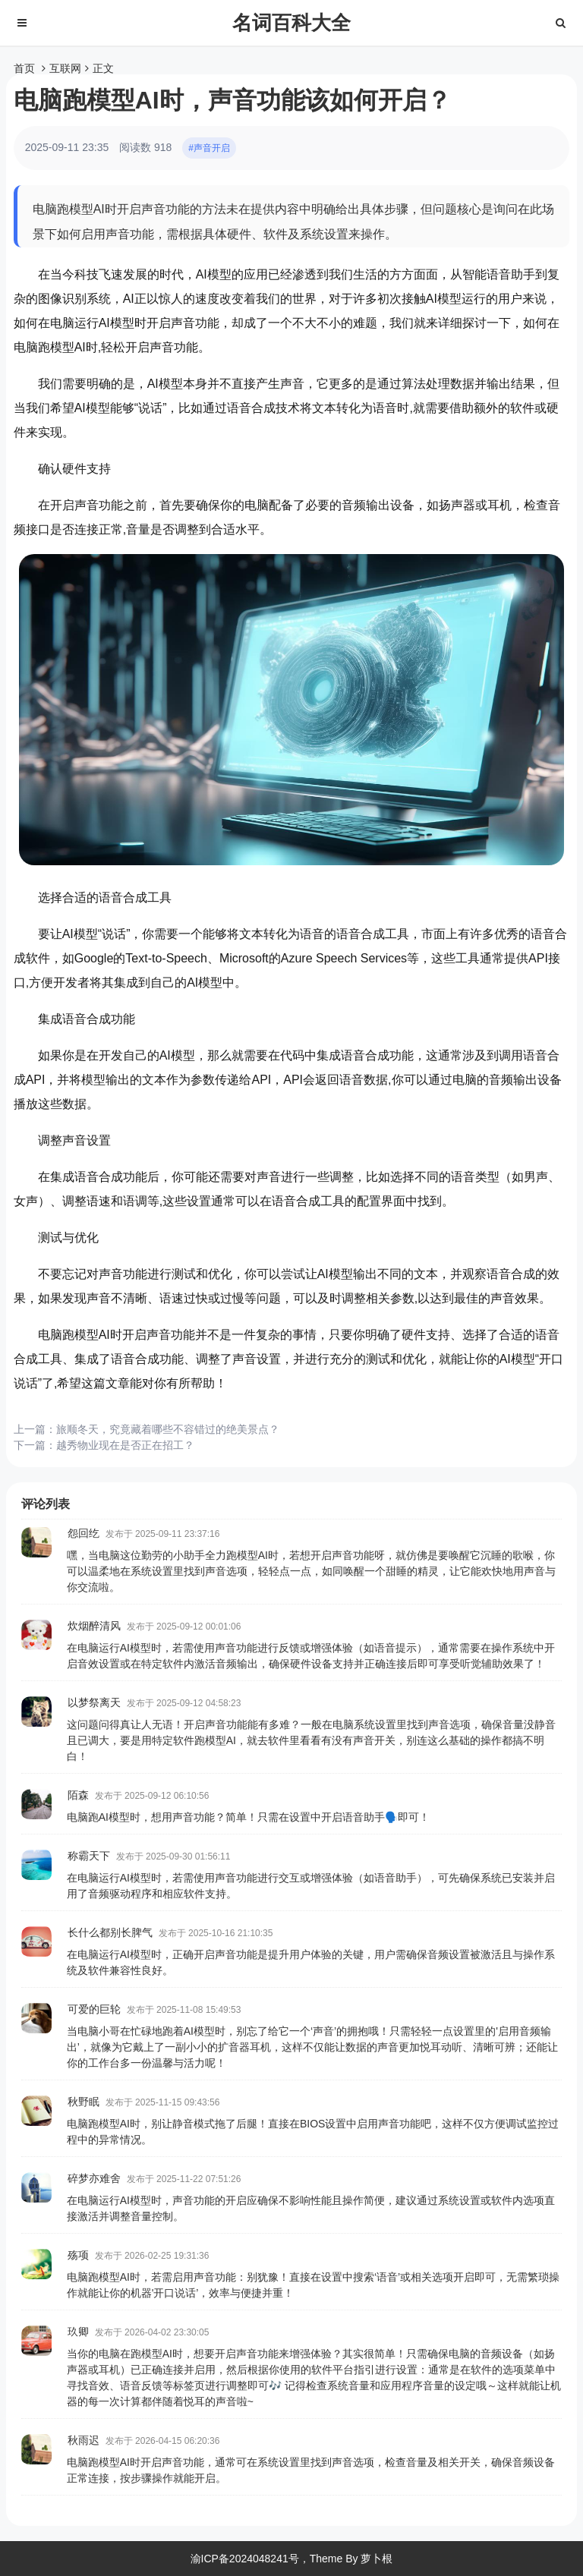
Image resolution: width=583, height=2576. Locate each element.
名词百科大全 (291, 22)
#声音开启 (209, 148)
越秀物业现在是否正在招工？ (125, 1445)
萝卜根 (376, 2558)
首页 (24, 68)
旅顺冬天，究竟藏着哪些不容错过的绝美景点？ (167, 1429)
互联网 (65, 68)
